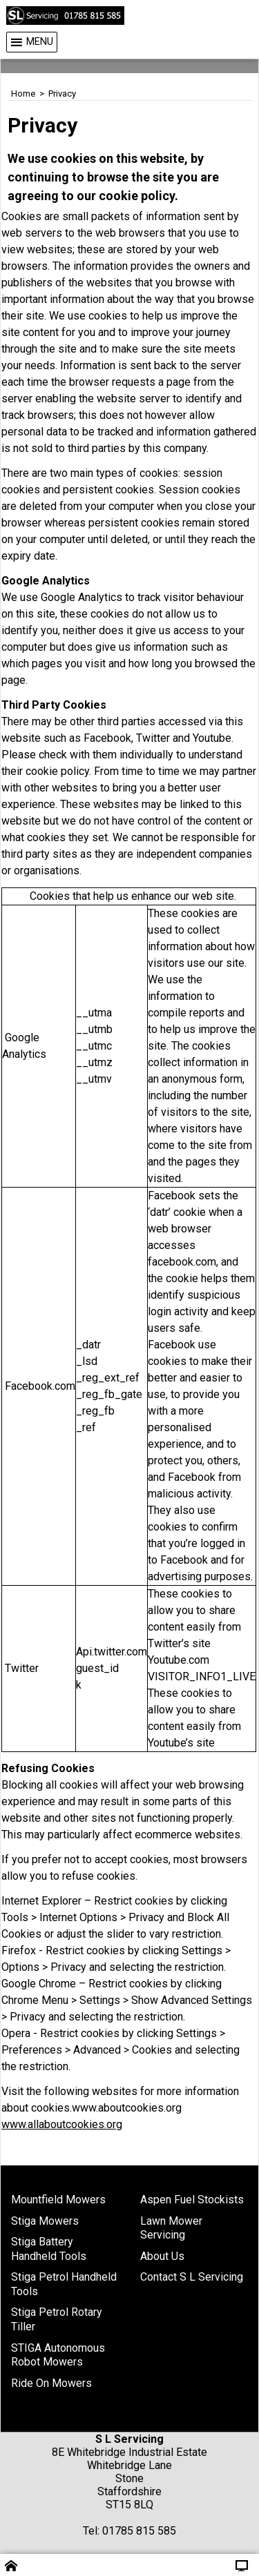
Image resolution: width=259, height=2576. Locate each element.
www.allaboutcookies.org (61, 2124)
